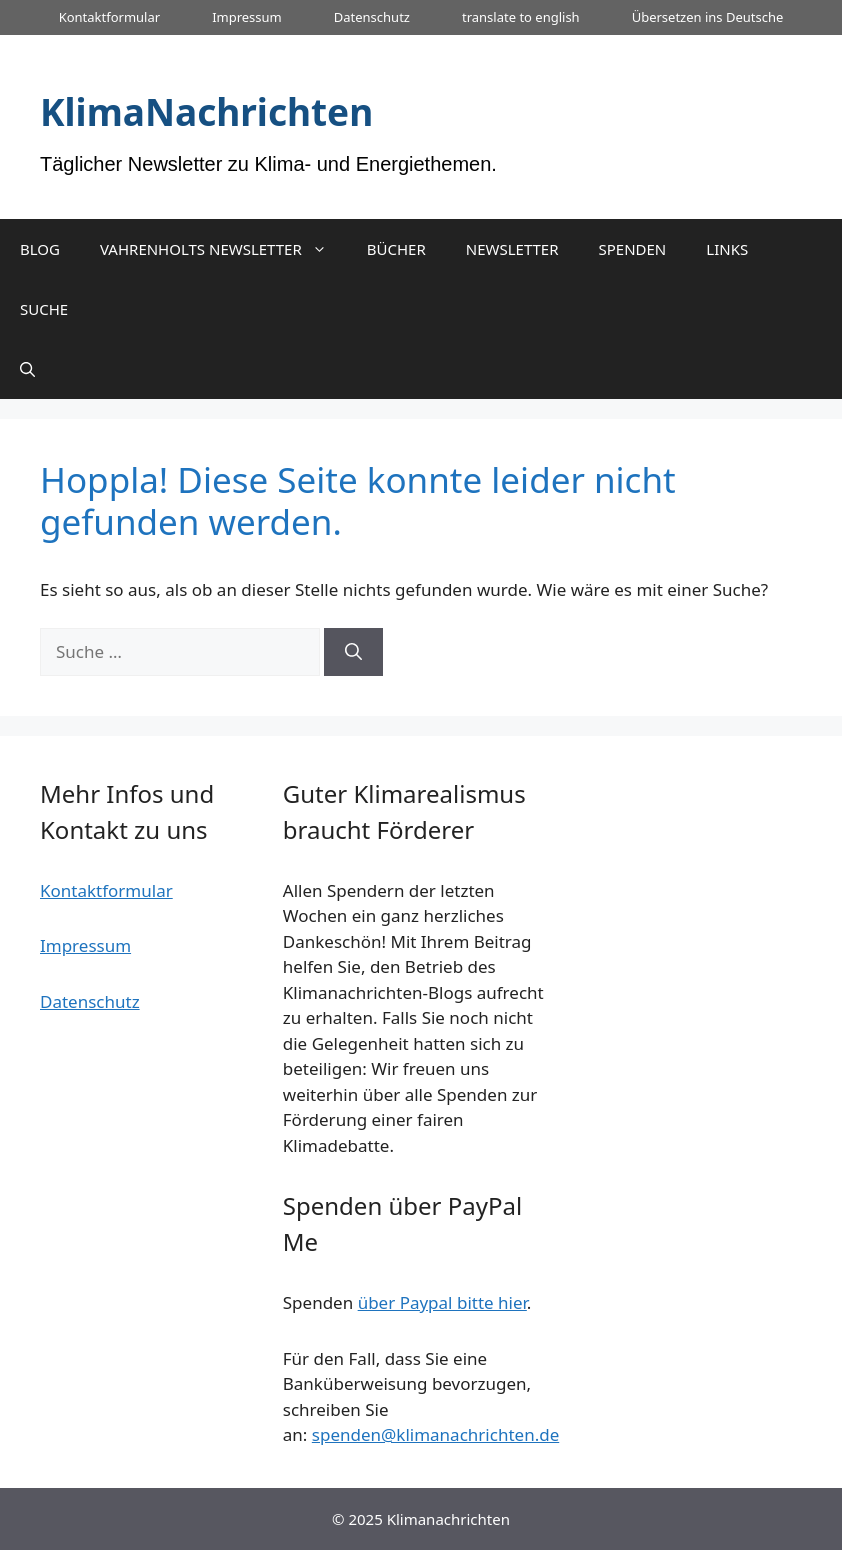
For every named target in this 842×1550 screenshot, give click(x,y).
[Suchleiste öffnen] (27, 369)
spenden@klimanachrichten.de (435, 1434)
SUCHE (44, 309)
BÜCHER (396, 249)
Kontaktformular (109, 17)
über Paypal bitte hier (442, 1302)
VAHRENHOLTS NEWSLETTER (223, 249)
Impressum (247, 17)
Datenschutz (372, 17)
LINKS (727, 249)
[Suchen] (353, 652)
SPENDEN (633, 249)
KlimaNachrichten (206, 111)
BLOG (40, 249)
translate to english (521, 17)
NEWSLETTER (512, 249)
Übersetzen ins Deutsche (708, 17)
